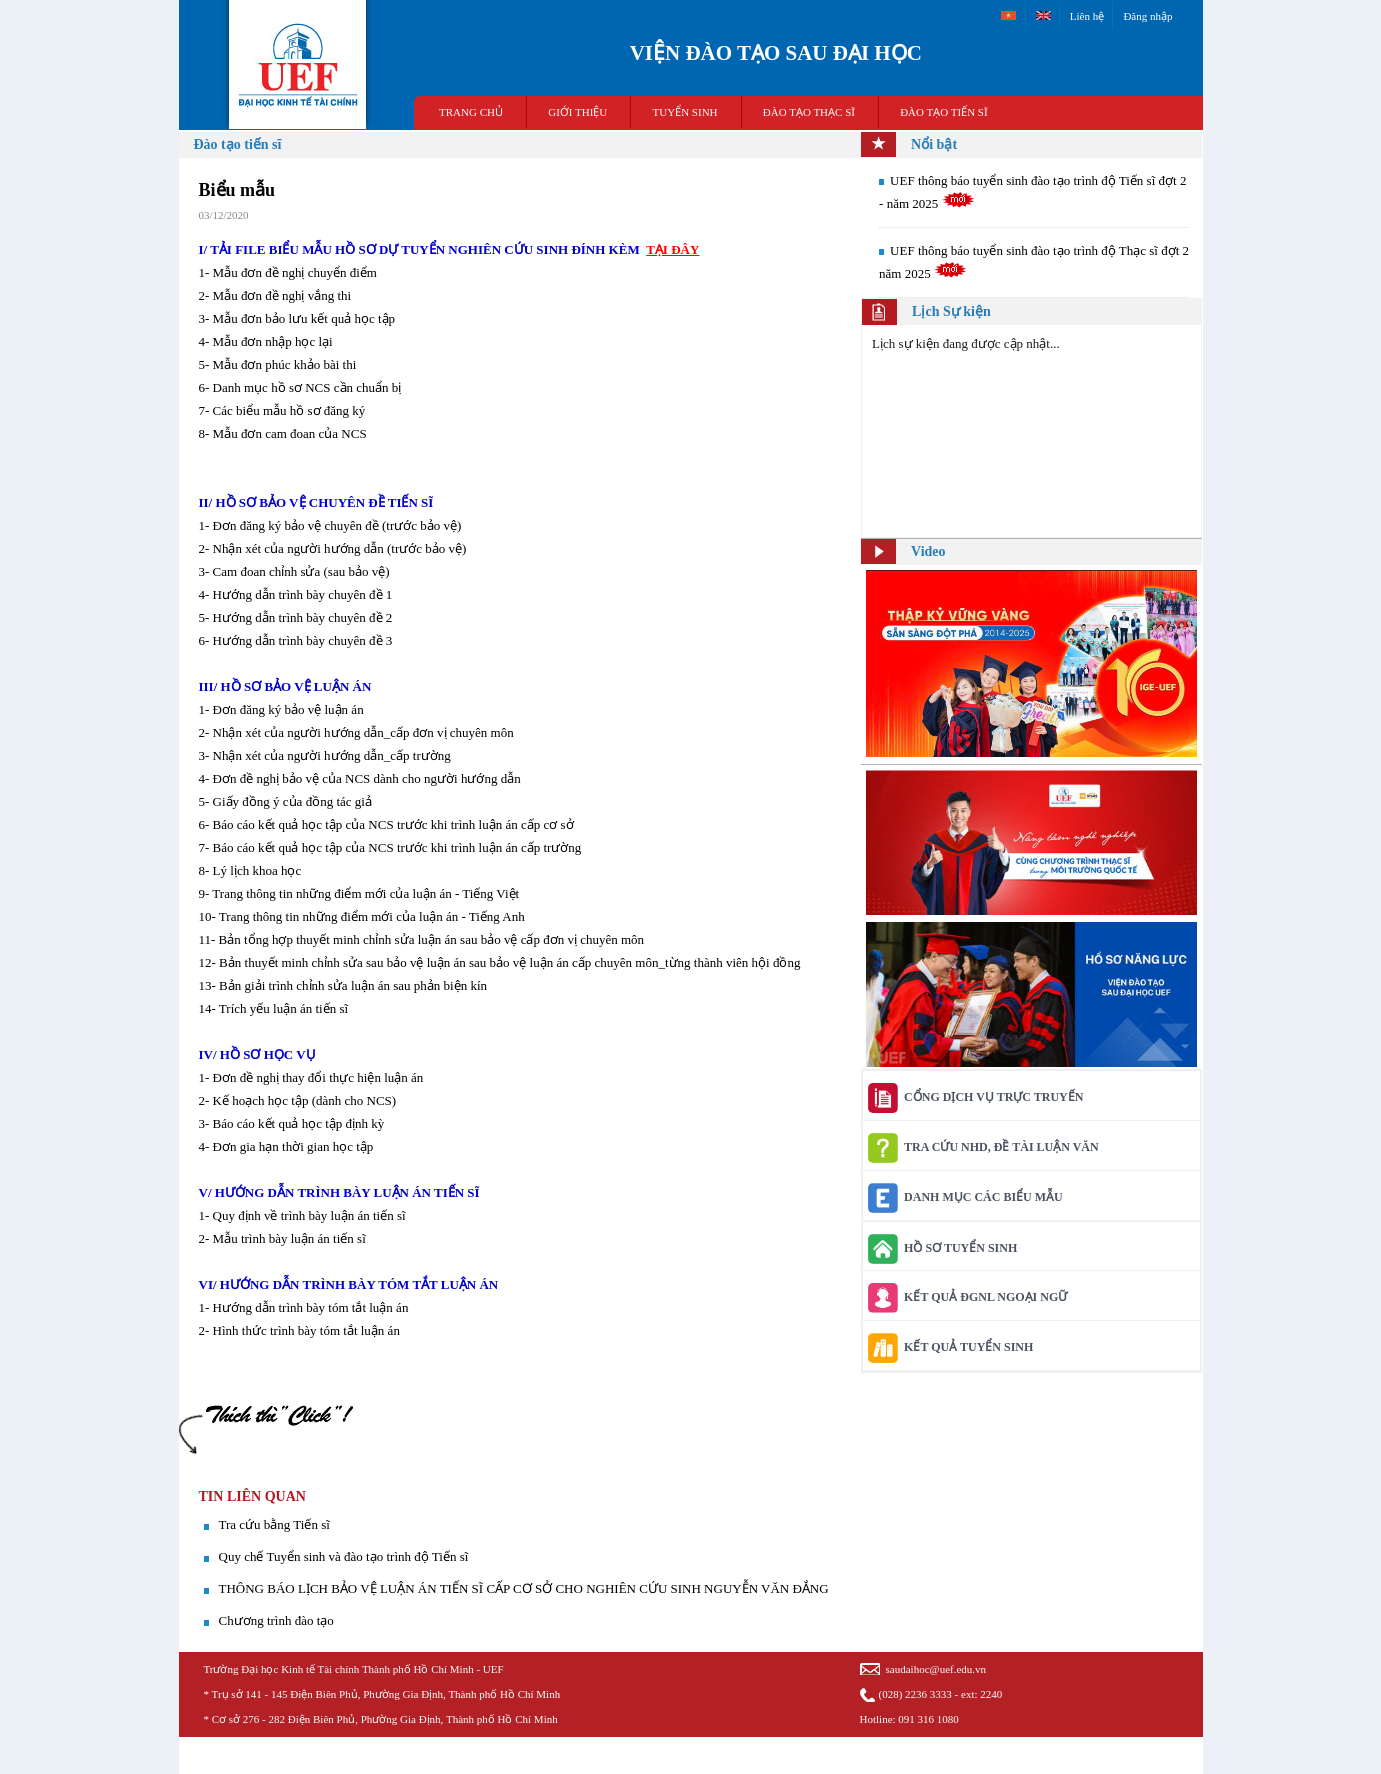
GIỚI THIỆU (577, 112)
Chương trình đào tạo (276, 1620)
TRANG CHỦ (471, 112)
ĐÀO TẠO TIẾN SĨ (943, 112)
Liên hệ (1087, 16)
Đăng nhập (1147, 16)
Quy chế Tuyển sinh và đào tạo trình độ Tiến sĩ (344, 1556)
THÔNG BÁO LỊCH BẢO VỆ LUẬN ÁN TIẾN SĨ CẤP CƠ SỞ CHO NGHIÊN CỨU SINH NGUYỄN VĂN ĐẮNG (524, 1588)
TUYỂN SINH (685, 112)
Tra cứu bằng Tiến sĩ (274, 1524)
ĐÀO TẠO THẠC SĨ (809, 112)
